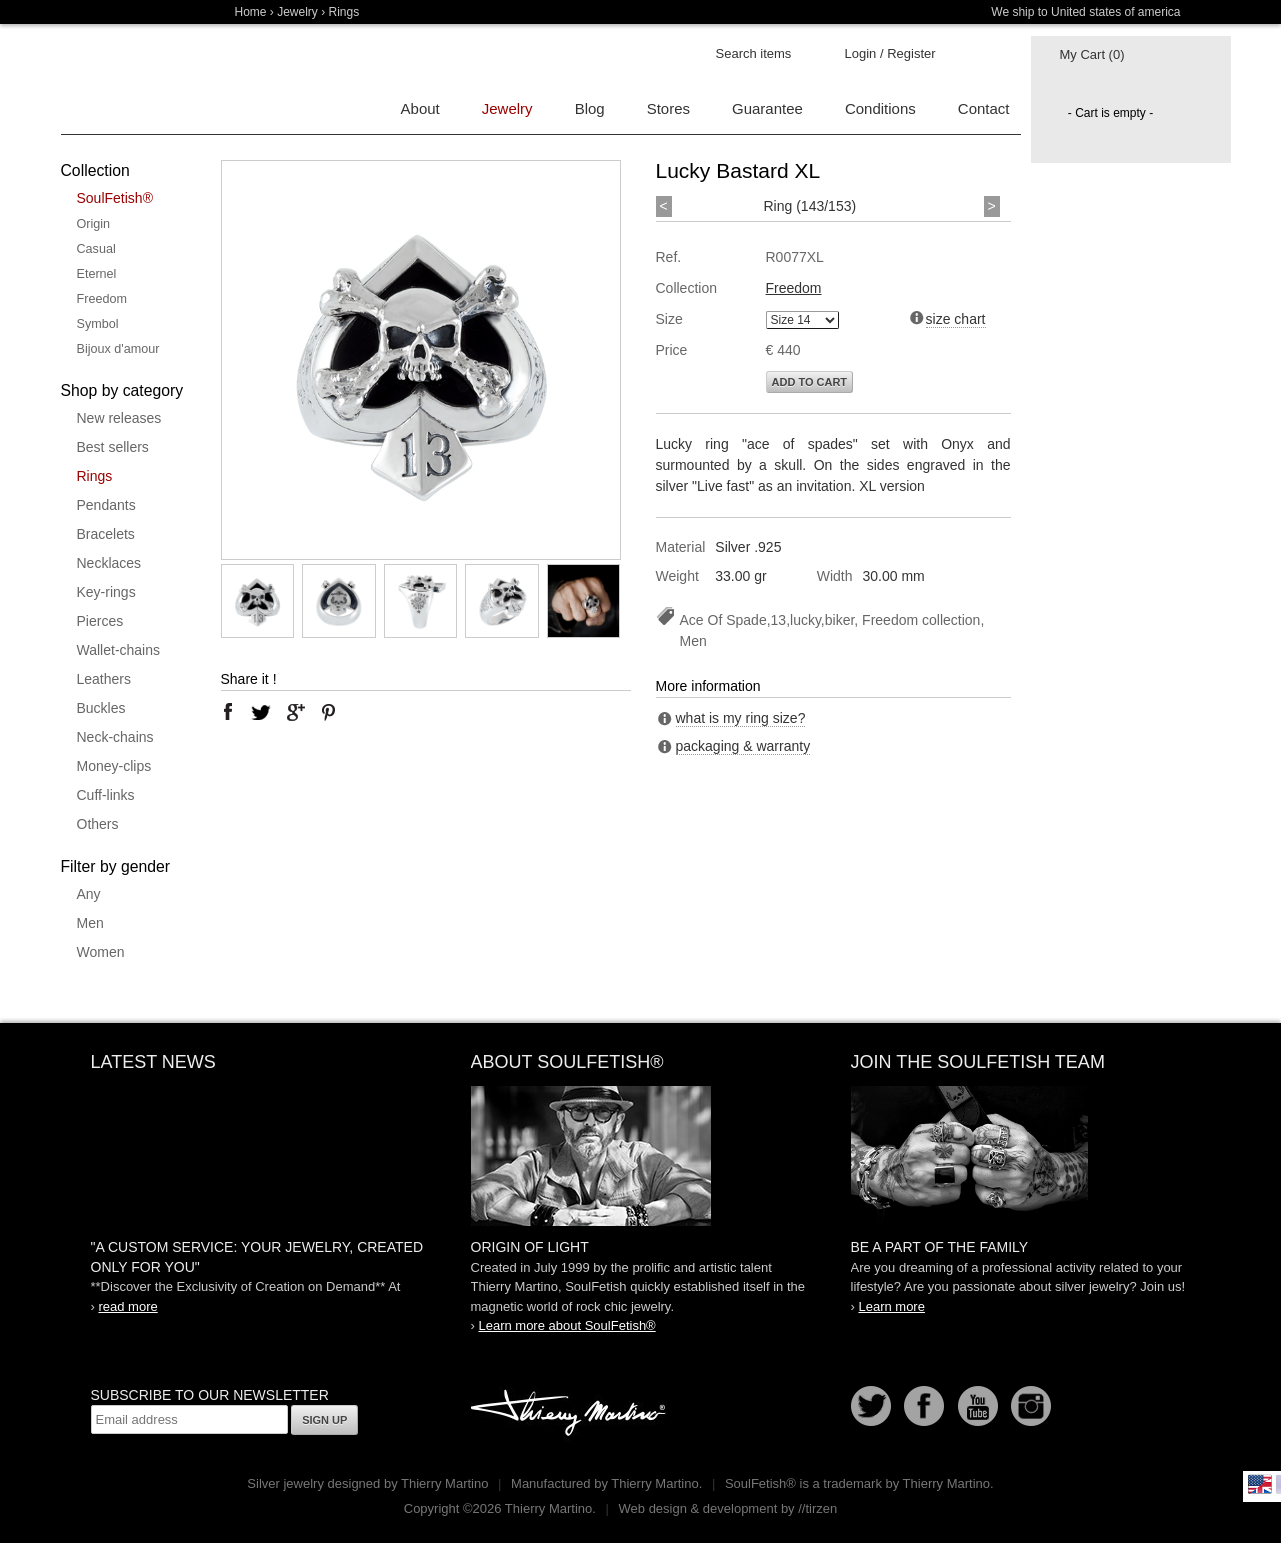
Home (251, 12)
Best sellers (113, 447)
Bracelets (106, 534)
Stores (668, 108)
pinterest (329, 712)
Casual (96, 249)
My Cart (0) (1092, 54)
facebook (228, 712)
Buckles (101, 708)
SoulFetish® (115, 198)
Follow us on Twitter (871, 1406)
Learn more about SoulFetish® (566, 1325)
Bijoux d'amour (118, 349)
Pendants (106, 505)
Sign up (324, 1420)
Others (98, 824)
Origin (94, 224)
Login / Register (890, 53)
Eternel (97, 274)
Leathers (104, 679)
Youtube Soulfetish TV (978, 1406)
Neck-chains (115, 737)
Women (101, 952)
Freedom (102, 299)
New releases (119, 418)
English (1260, 1484)
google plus (295, 712)
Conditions (880, 108)
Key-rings (106, 592)
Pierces (100, 621)
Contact (984, 108)
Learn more (891, 1306)
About (420, 108)
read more (127, 1306)
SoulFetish (641, 1156)
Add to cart (810, 382)
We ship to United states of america (1085, 12)
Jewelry (297, 12)
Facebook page (924, 1406)
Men (90, 923)
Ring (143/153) (810, 206)
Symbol (98, 324)
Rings (95, 476)
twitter (261, 712)
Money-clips (114, 766)
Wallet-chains (119, 650)
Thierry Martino (571, 1414)
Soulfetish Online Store (131, 80)
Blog (590, 108)
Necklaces (109, 563)
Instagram (1031, 1406)
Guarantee (767, 108)
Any (89, 894)
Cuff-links (106, 795)
